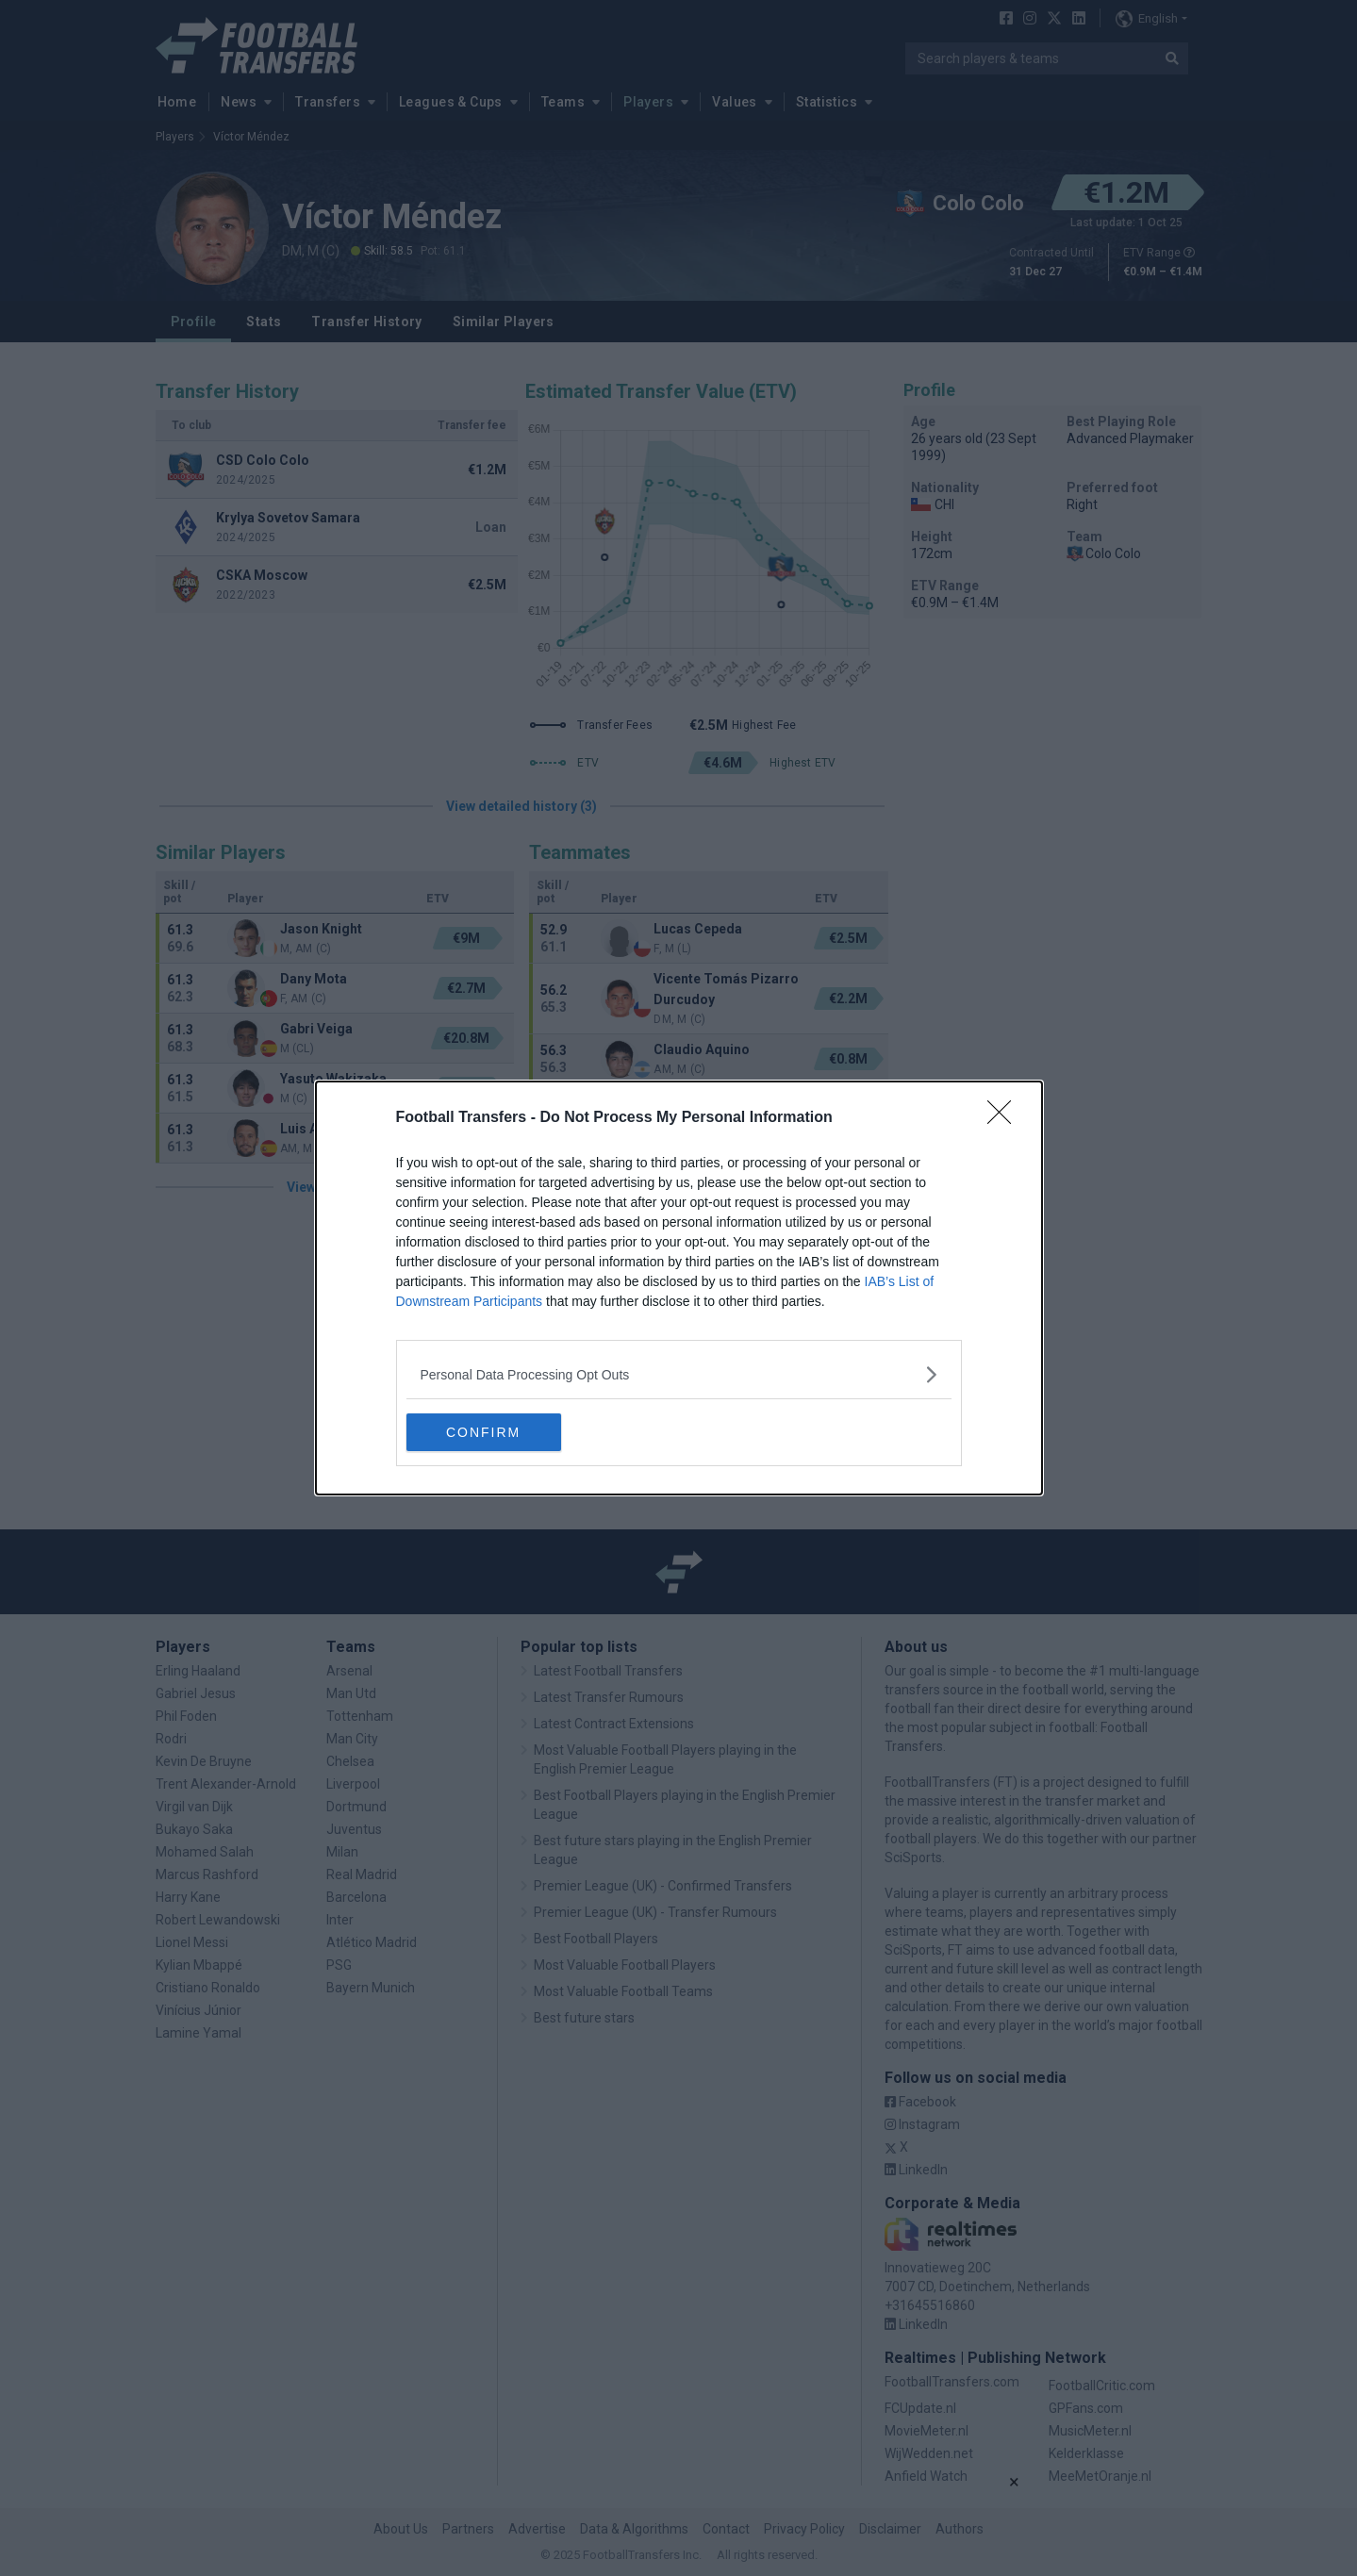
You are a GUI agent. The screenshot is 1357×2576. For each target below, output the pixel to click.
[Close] (1005, 1118)
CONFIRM (495, 1432)
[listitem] (679, 1374)
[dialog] (679, 1288)
